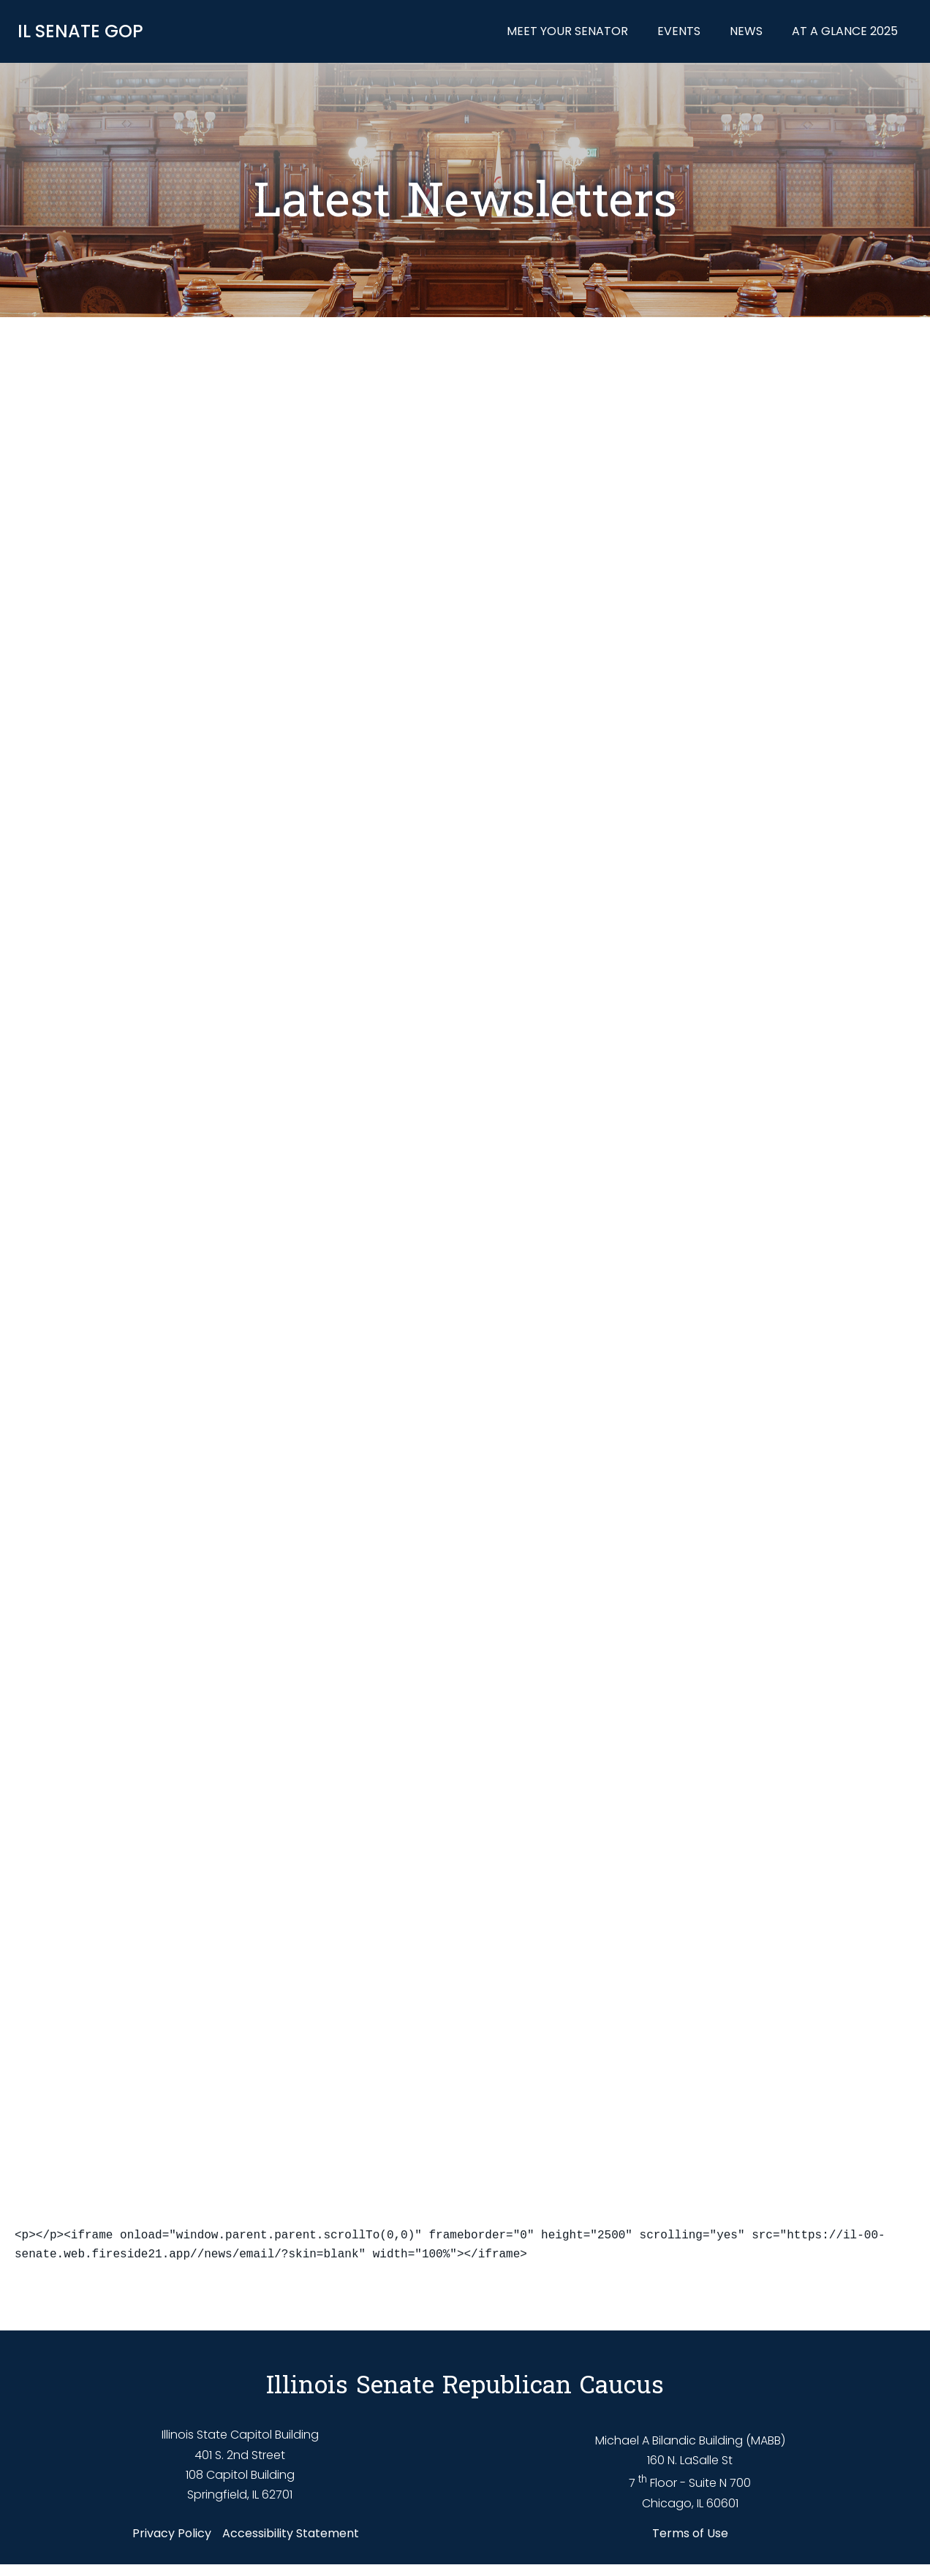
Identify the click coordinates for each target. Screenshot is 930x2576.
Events (681, 32)
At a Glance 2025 (848, 32)
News (749, 32)
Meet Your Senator (570, 32)
